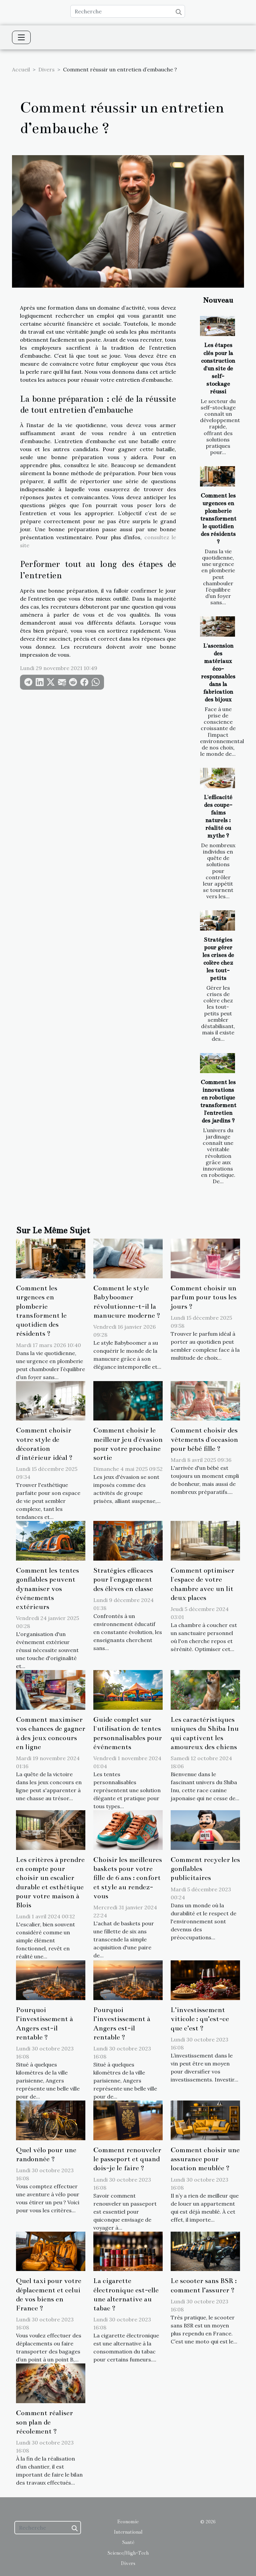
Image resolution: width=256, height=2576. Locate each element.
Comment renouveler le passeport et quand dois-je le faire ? (127, 2159)
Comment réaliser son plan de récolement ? (44, 2422)
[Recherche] (127, 11)
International (128, 2532)
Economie (128, 2522)
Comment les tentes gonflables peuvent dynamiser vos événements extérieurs (47, 1588)
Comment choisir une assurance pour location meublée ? (205, 2159)
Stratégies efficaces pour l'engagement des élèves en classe (123, 1579)
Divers (46, 69)
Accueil (21, 69)
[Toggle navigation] (21, 37)
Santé (128, 2542)
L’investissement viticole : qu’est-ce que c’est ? (200, 2019)
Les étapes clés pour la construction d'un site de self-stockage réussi (218, 368)
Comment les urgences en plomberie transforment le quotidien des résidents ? (218, 518)
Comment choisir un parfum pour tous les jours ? (204, 1297)
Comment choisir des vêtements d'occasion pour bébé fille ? (204, 1439)
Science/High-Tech (128, 2553)
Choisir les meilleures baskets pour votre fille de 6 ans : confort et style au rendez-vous (127, 1878)
